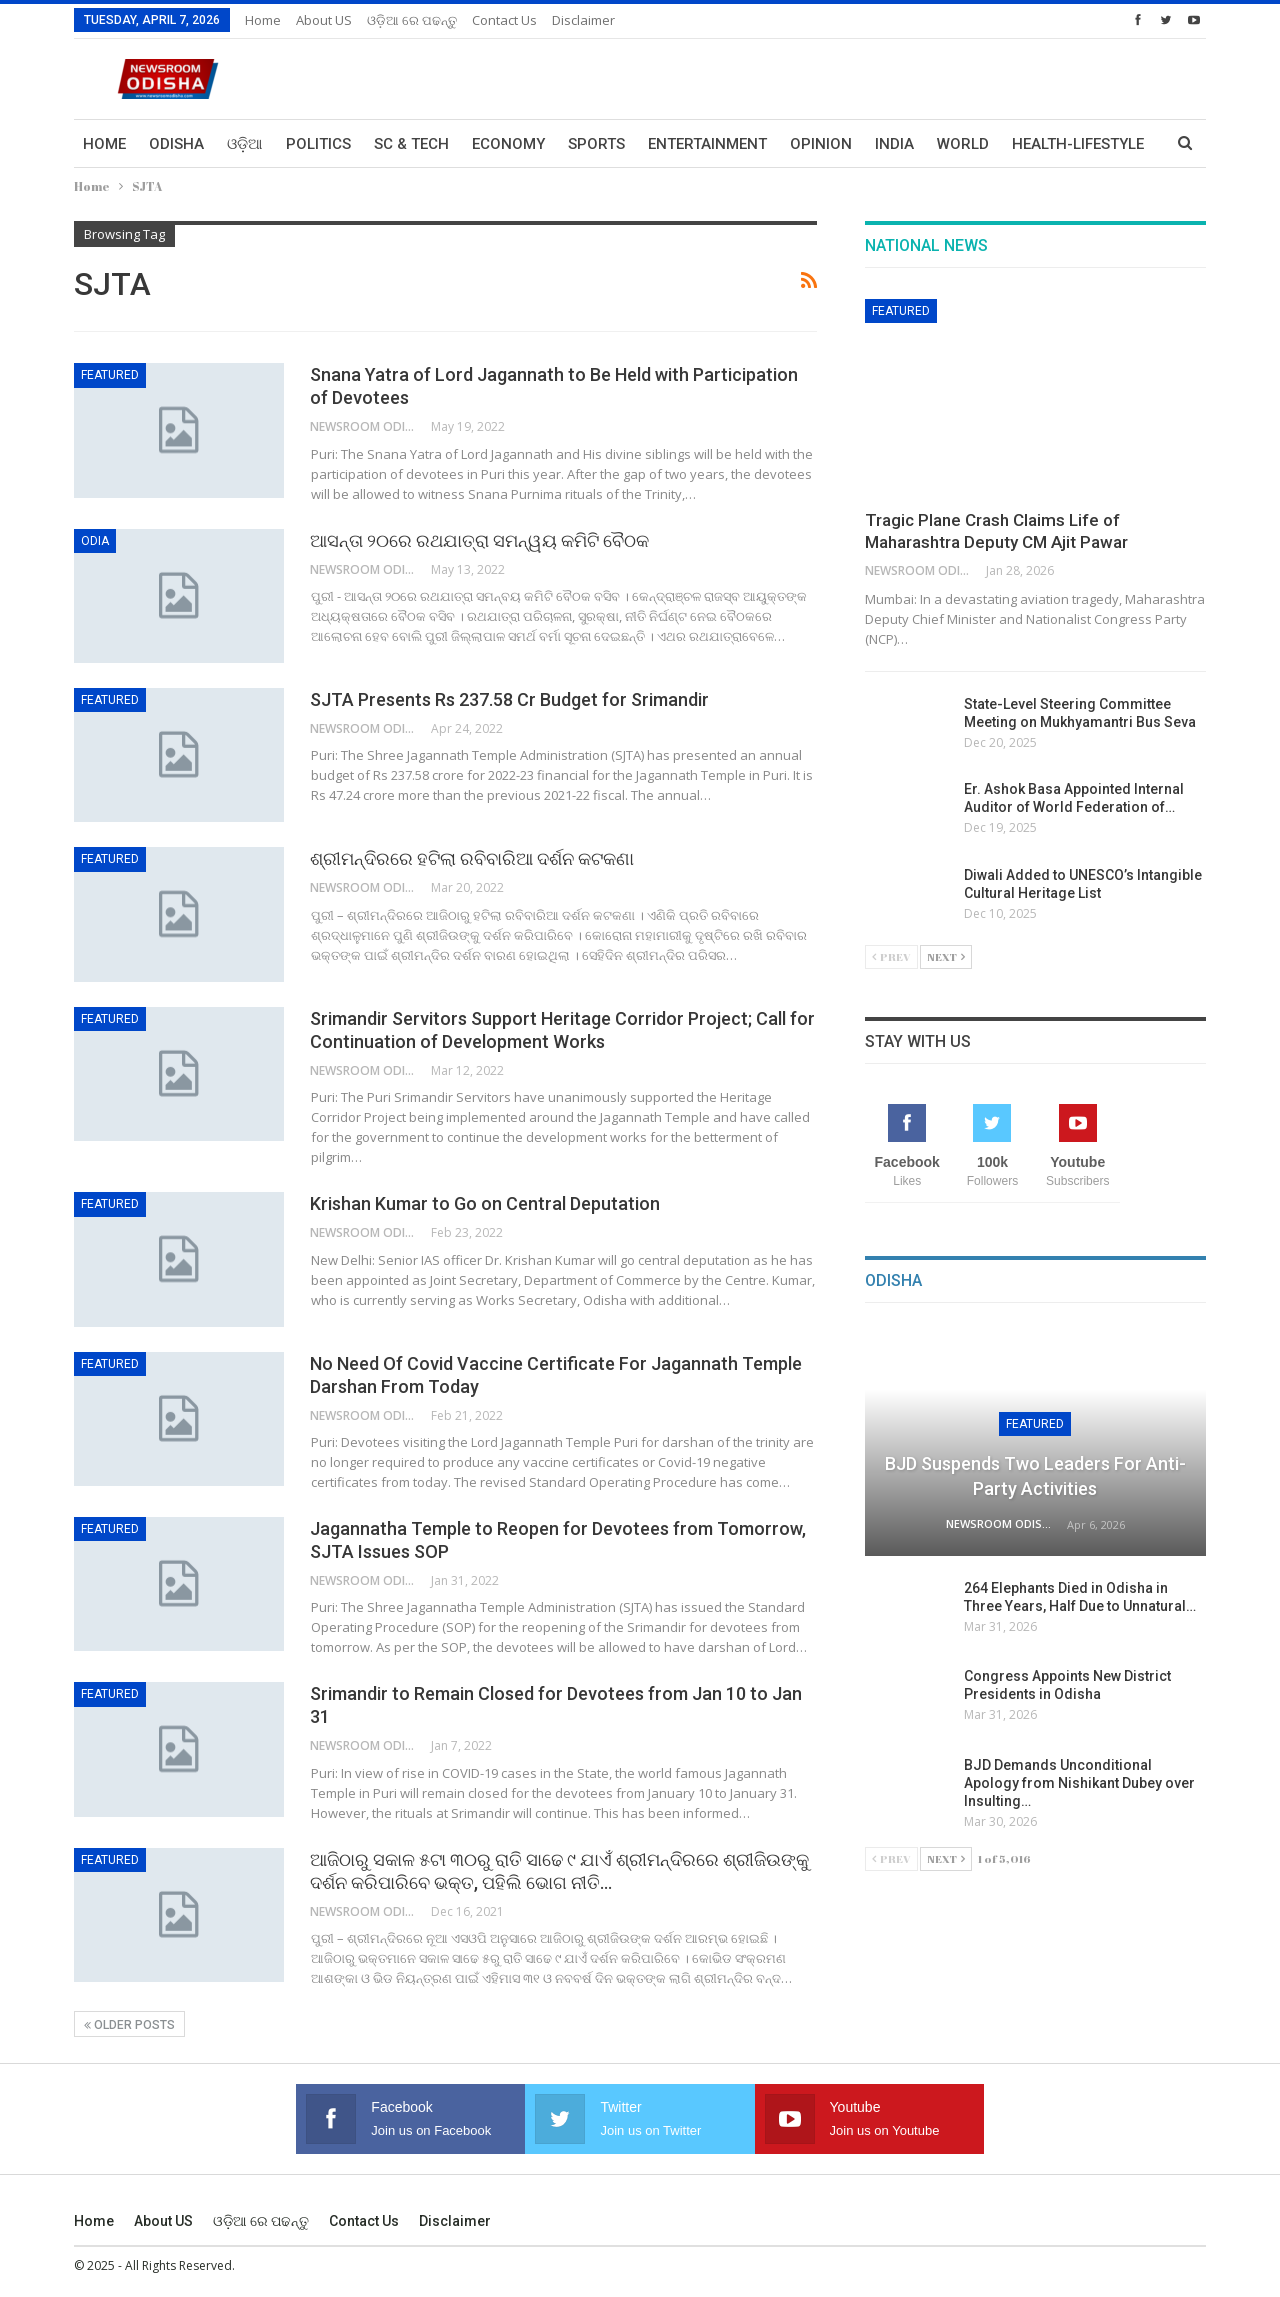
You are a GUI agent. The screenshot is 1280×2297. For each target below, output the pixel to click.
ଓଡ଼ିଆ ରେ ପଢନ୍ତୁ (412, 20)
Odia (95, 541)
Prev (891, 956)
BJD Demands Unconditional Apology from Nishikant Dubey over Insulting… (1081, 1783)
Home (263, 20)
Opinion (821, 144)
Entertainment (707, 144)
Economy (508, 144)
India (894, 144)
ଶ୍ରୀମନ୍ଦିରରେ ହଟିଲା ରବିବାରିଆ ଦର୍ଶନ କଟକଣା (472, 858)
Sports (596, 144)
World (963, 144)
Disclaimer (583, 20)
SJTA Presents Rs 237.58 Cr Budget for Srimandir (509, 699)
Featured (110, 375)
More (1033, 144)
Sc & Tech (411, 144)
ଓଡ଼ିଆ (245, 144)
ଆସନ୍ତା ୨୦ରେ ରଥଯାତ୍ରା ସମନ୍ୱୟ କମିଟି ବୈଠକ (479, 540)
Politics (318, 144)
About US (324, 20)
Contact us (504, 20)
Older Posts (129, 2025)
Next (946, 956)
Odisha (176, 144)
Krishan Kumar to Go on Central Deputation (485, 1203)
